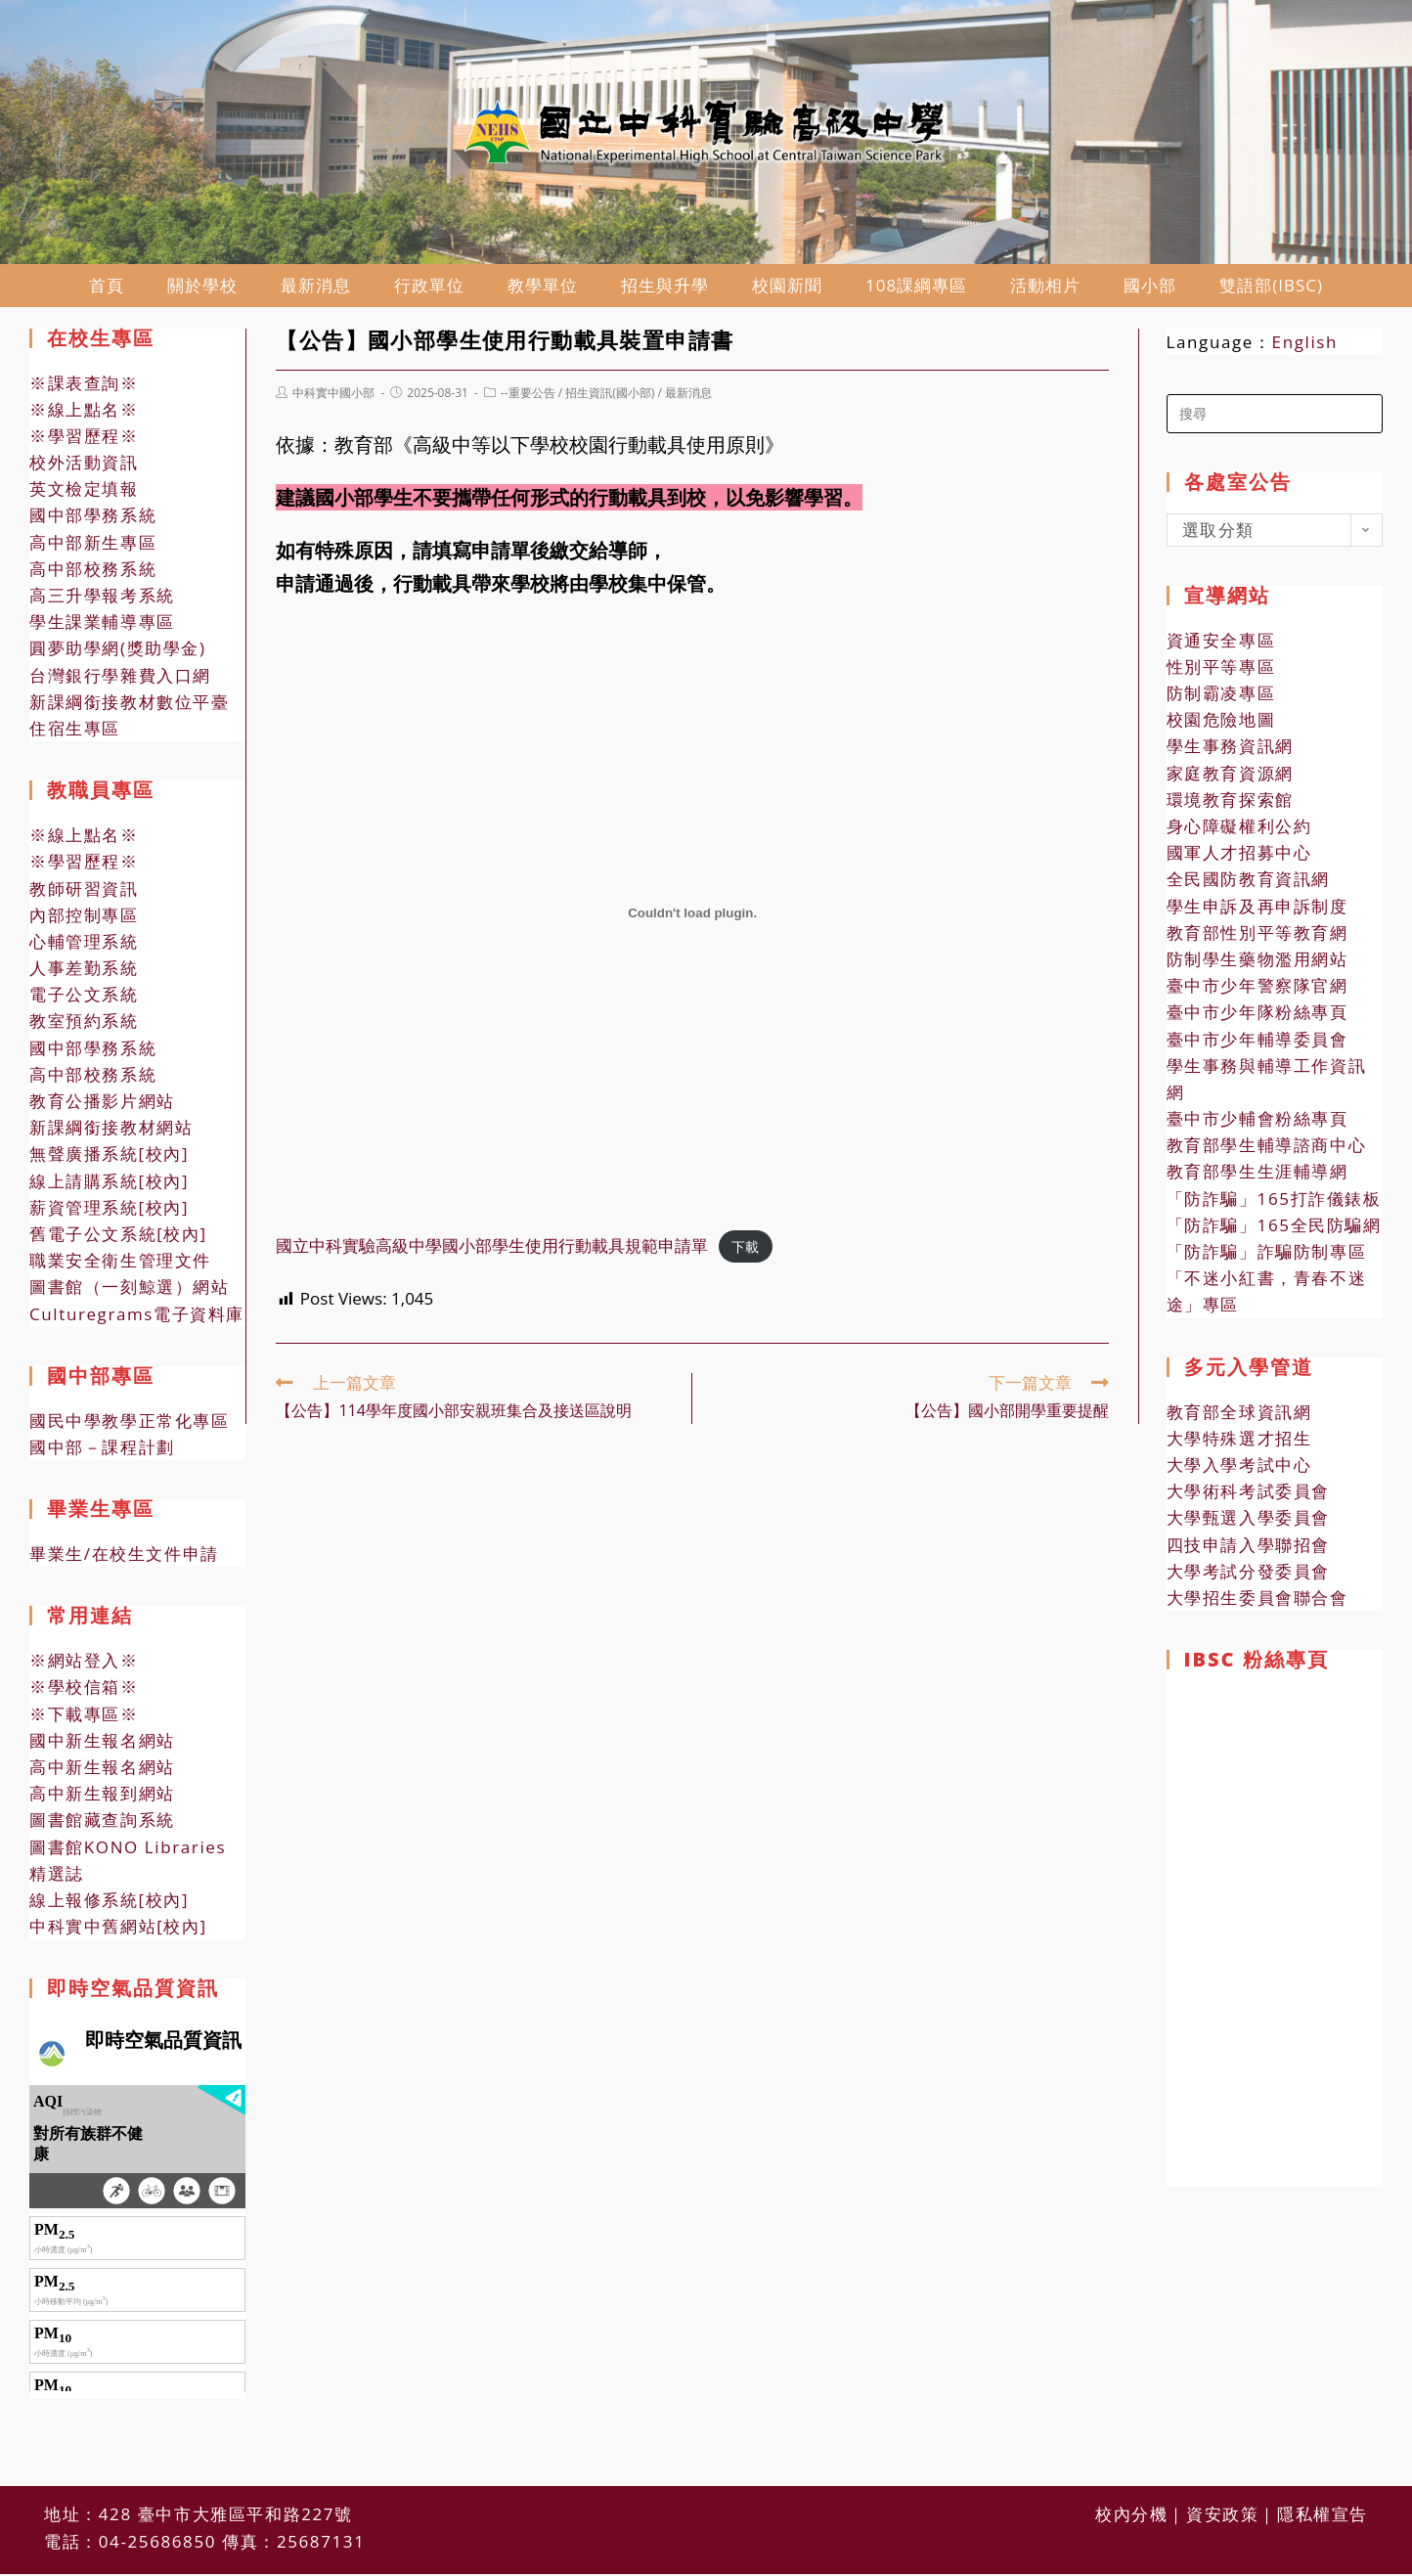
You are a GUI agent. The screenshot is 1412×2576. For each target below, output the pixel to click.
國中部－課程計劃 (102, 1451)
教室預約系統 (84, 1025)
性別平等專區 (1221, 670)
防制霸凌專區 (1221, 697)
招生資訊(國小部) (609, 396)
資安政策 (1222, 2472)
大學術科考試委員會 (1248, 1495)
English (1305, 345)
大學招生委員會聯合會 (1257, 1601)
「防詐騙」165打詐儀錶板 (1274, 1202)
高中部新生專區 (92, 546)
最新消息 (688, 396)
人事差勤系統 (84, 971)
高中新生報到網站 (102, 1797)
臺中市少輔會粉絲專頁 (1257, 1122)
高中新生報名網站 (102, 1770)
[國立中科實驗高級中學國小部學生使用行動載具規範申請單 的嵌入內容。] (692, 917)
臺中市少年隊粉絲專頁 (1257, 1015)
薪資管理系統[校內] (109, 1211)
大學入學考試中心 (1239, 1468)
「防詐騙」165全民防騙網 (1274, 1229)
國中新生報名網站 (102, 1744)
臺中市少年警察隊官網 (1257, 989)
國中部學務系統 (92, 520)
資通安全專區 (1221, 644)
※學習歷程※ (84, 439)
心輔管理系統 (84, 945)
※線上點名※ (84, 413)
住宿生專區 (74, 732)
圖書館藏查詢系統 (102, 1823)
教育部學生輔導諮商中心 (1267, 1148)
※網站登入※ (84, 1664)
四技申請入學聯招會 (1248, 1548)
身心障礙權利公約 (1239, 830)
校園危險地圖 (1221, 723)
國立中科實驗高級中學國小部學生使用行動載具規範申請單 (492, 1249)
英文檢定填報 (84, 492)
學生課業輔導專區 (102, 625)
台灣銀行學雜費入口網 (120, 679)
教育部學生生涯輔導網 (1257, 1176)
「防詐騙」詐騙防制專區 (1267, 1255)
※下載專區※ (84, 1718)
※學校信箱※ (84, 1691)
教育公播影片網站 (102, 1104)
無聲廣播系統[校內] (109, 1157)
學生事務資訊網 (1230, 750)
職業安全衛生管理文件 (120, 1264)
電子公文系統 (84, 998)
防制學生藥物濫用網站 (1257, 963)
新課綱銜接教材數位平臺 (129, 705)
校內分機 (1131, 2472)
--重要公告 (528, 396)
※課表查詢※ (84, 387)
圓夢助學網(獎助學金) (117, 652)
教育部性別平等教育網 (1257, 936)
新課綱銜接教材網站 (111, 1131)
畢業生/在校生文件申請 (124, 1557)
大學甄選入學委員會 (1248, 1521)
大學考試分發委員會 (1248, 1575)
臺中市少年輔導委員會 (1257, 1043)
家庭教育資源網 (1230, 777)
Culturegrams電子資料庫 (136, 1318)
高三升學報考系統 (102, 599)
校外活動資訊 (84, 466)
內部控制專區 (84, 919)
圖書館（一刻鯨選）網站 (129, 1290)
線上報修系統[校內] (109, 1903)
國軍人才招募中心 (1239, 856)
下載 (745, 1250)
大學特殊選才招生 (1239, 1442)
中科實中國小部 (333, 396)
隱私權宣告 (1322, 2472)
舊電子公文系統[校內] (118, 1237)
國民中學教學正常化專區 (129, 1424)
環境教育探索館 (1230, 803)
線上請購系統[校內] (109, 1185)
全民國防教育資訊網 (1248, 882)
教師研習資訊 (84, 892)
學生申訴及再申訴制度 (1257, 910)
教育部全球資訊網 (1239, 1415)
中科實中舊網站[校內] (118, 1930)
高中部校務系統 (92, 572)
